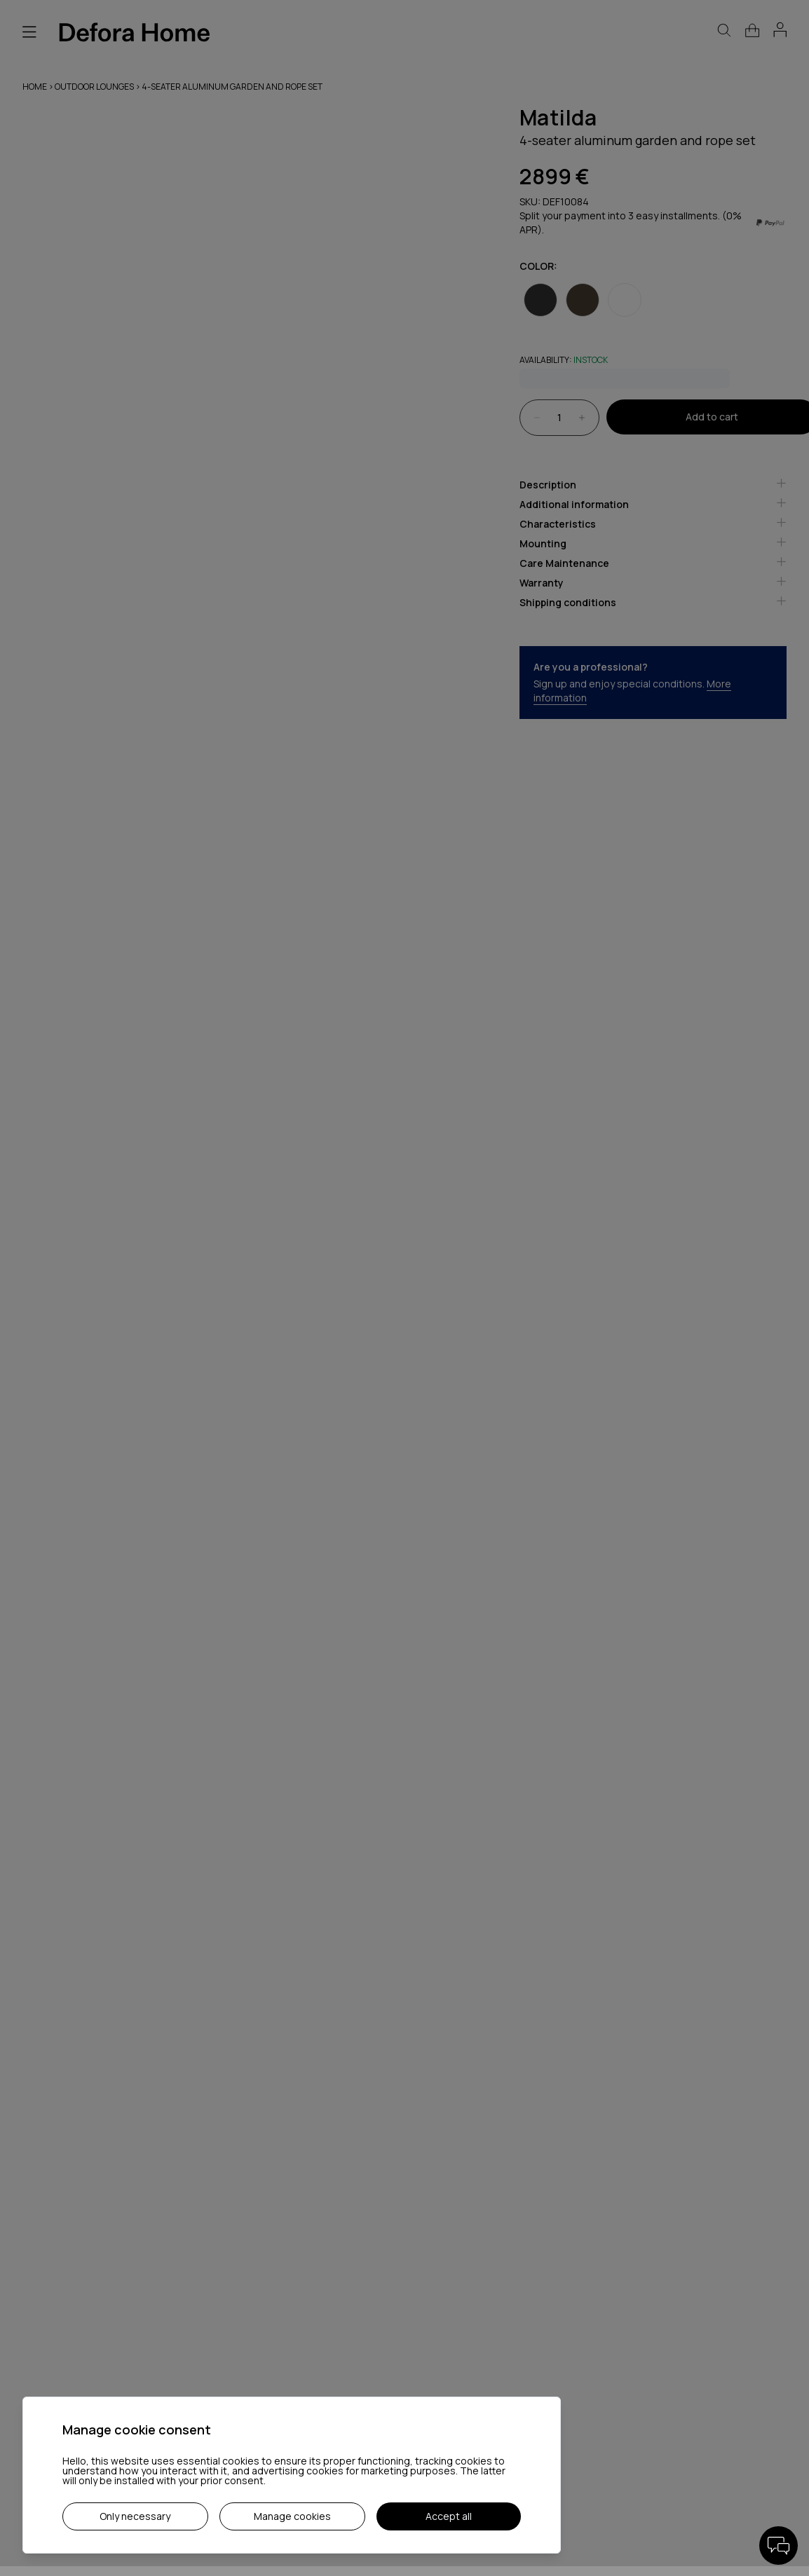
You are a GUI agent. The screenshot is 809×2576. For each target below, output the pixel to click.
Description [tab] (653, 484)
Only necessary (135, 2516)
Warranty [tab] (653, 582)
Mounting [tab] (653, 543)
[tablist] (653, 549)
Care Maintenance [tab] (653, 563)
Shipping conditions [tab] (653, 602)
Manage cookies (292, 2516)
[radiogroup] (653, 290)
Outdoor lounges (95, 87)
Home (34, 87)
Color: (538, 266)
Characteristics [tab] (653, 523)
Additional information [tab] (653, 504)
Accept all (449, 2516)
